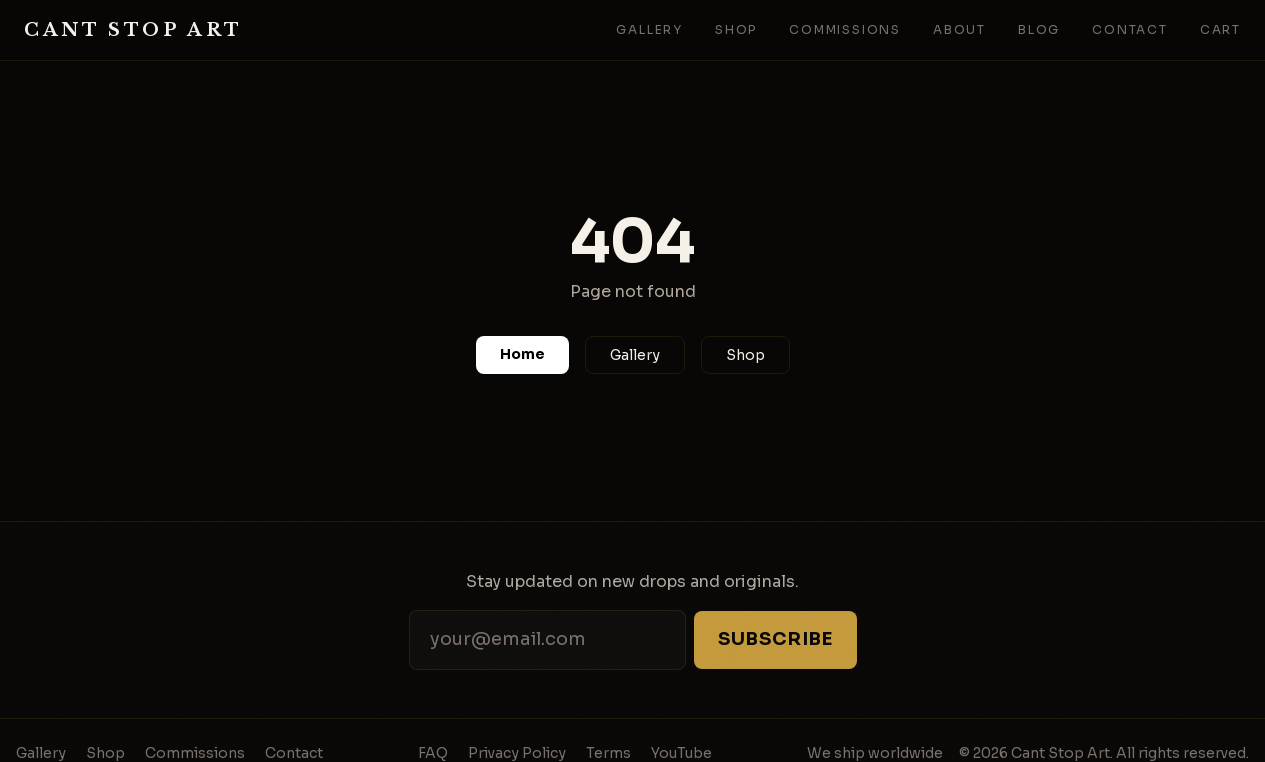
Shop (736, 29)
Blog (1039, 29)
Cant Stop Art (133, 30)
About (959, 29)
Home (522, 354)
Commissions (845, 29)
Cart (1220, 29)
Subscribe (775, 639)
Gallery (649, 29)
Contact (1130, 29)
